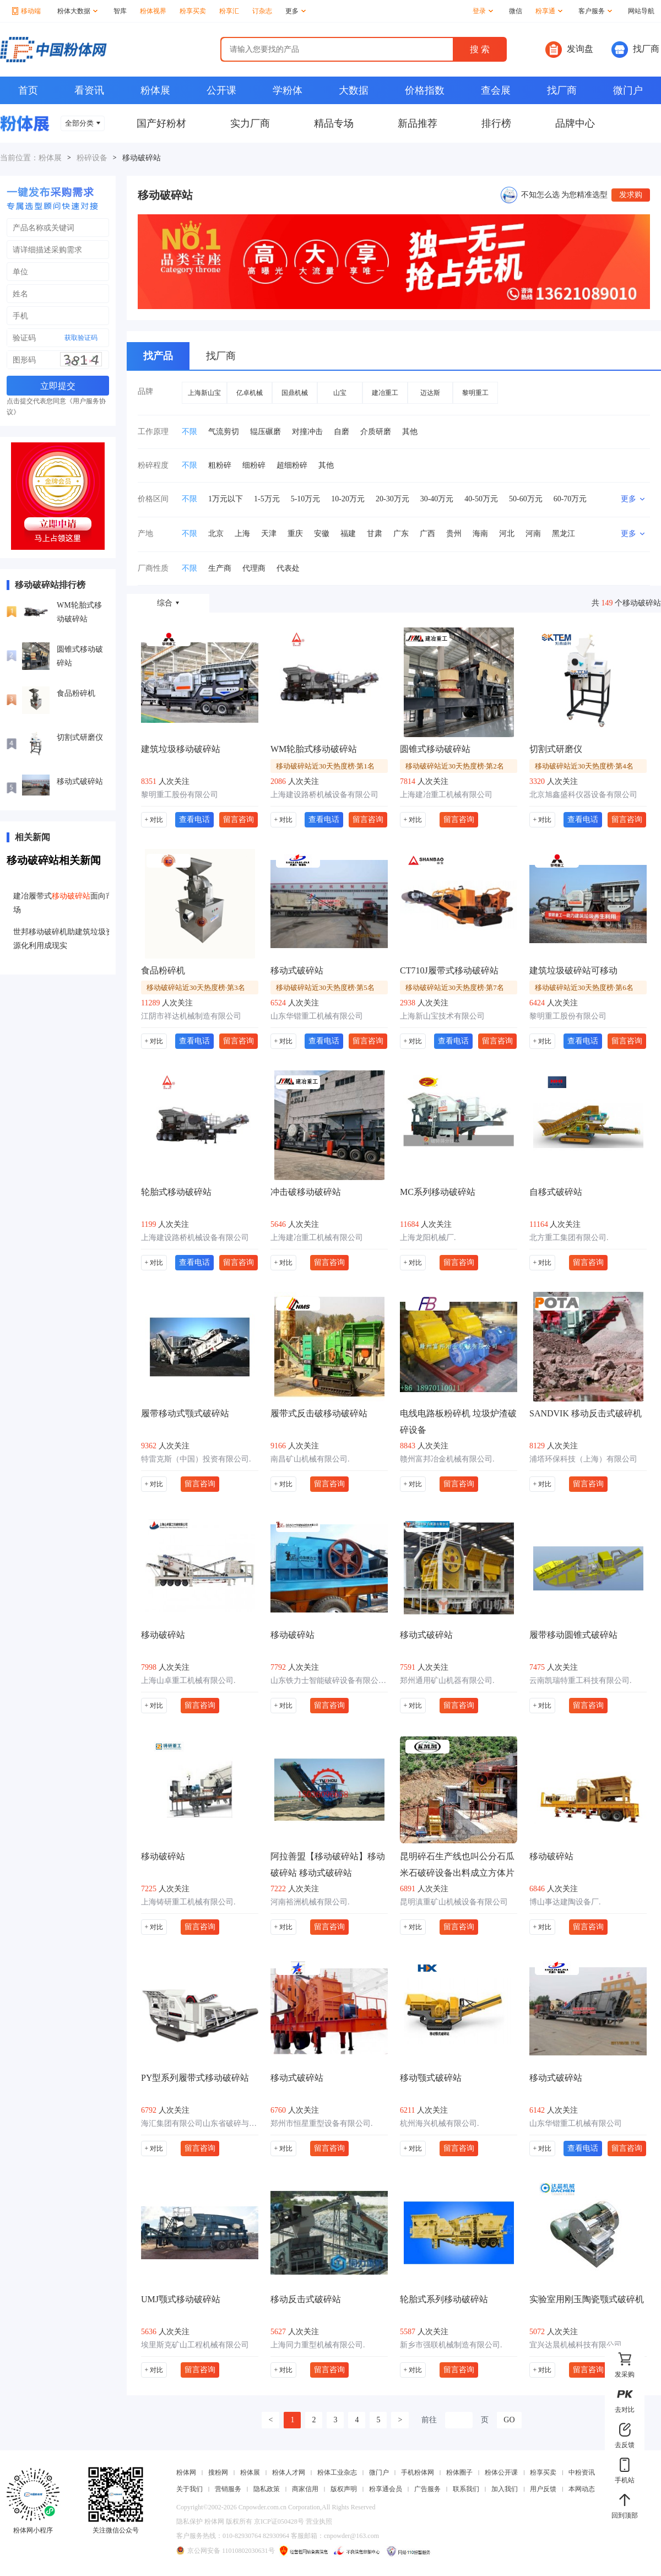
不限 (189, 431)
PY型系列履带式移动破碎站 (195, 2077)
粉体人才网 (288, 2472)
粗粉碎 (219, 465)
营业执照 (319, 2521)
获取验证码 (80, 338)
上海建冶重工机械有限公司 (446, 795)
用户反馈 (543, 2489)
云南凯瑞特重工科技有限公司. (580, 1680)
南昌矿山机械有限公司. (310, 1459)
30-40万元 (437, 499)
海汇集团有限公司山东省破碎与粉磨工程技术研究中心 (199, 2123)
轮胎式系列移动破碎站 (444, 2299)
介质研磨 (375, 431)
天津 (269, 533)
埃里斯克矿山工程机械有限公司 (195, 2345)
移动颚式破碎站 (431, 2077)
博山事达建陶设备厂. (565, 1902)
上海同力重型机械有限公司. (317, 2345)
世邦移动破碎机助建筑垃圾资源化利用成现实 (63, 939)
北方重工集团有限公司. (569, 1237)
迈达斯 (430, 393)
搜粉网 (218, 2472)
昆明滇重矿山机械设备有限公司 (454, 1902)
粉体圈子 (459, 2472)
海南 (480, 533)
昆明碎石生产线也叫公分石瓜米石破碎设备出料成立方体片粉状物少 (457, 1866)
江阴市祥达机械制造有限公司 (191, 1016)
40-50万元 (481, 499)
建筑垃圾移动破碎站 (180, 749)
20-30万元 (392, 499)
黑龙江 (563, 533)
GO (508, 2420)
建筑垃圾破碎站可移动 (573, 970)
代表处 (288, 568)
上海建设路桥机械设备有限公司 (324, 795)
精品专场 (334, 123)
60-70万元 (570, 499)
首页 (28, 90)
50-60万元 (526, 499)
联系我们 (466, 2489)
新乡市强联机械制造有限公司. (451, 2345)
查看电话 (194, 819)
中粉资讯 (581, 2472)
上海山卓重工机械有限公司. (188, 1680)
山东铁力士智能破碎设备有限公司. (329, 1680)
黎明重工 (475, 393)
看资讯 (89, 90)
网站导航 (641, 11)
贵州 (454, 533)
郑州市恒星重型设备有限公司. (321, 2123)
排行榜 (496, 123)
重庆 (295, 533)
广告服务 (427, 2489)
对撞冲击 (307, 431)
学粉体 (287, 90)
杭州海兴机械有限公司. (439, 2123)
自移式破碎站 (555, 1192)
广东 (401, 533)
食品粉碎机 (76, 693)
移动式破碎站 (80, 781)
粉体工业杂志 (337, 2472)
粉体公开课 (501, 2472)
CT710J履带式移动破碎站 (449, 970)
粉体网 (186, 2472)
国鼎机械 (294, 393)
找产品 (158, 355)
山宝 (339, 393)
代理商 (254, 568)
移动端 (26, 11)
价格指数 (425, 90)
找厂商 (635, 49)
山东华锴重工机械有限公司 (316, 1016)
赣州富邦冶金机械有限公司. (447, 1459)
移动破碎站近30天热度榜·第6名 (584, 987)
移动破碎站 (163, 1634)
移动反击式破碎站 (305, 2299)
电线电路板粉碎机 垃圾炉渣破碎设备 (458, 1422)
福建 (348, 533)
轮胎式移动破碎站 (176, 1192)
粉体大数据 (77, 11)
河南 (533, 533)
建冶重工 (385, 393)
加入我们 (504, 2489)
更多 (295, 11)
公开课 (221, 90)
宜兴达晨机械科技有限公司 (575, 2345)
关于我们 (189, 2489)
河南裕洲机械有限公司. (310, 1902)
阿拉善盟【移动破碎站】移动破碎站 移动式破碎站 (327, 1864)
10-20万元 (348, 499)
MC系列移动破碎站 (437, 1192)
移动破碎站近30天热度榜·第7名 (454, 987)
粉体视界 (153, 11)
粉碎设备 (92, 158)
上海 (242, 533)
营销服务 (228, 2489)
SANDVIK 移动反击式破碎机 (585, 1413)
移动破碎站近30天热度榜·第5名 (325, 987)
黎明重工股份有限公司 (179, 795)
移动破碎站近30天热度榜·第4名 (584, 766)
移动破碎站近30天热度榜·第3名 (196, 987)
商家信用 (305, 2489)
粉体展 (155, 90)
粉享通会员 (385, 2489)
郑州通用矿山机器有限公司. (447, 1680)
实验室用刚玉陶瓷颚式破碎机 (586, 2299)
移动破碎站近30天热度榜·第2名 (454, 766)
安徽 (321, 533)
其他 (410, 431)
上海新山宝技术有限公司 (442, 1016)
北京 (216, 533)
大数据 (354, 90)
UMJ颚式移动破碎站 (180, 2299)
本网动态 (581, 2489)
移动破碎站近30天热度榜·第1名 (325, 766)
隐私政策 (266, 2489)
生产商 (219, 568)
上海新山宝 (204, 393)
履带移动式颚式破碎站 (185, 1413)
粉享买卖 (193, 11)
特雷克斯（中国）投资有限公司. (196, 1459)
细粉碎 (254, 465)
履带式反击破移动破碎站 (318, 1413)
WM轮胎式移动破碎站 (79, 612)
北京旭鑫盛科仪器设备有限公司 (583, 795)
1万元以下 (225, 499)
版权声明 (343, 2489)
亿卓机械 (249, 393)
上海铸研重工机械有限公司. (188, 1902)
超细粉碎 (292, 465)
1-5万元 (267, 499)
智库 (120, 11)
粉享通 (548, 11)
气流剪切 (223, 431)
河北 (506, 533)
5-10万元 (306, 499)
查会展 (496, 90)
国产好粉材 (161, 123)
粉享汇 (229, 11)
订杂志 (262, 11)
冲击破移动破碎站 (305, 1192)
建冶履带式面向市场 (63, 903)
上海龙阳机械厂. (428, 1237)
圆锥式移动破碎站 (80, 656)
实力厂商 (250, 123)
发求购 (630, 195)
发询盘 (569, 49)
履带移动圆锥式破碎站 (573, 1634)
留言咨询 (238, 819)
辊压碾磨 (265, 431)
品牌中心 (575, 123)
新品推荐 (417, 123)
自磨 (341, 431)
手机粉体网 (417, 2472)
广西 (427, 533)
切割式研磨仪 (80, 737)
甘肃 (374, 533)
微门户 (628, 90)
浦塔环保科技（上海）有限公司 (583, 1459)
